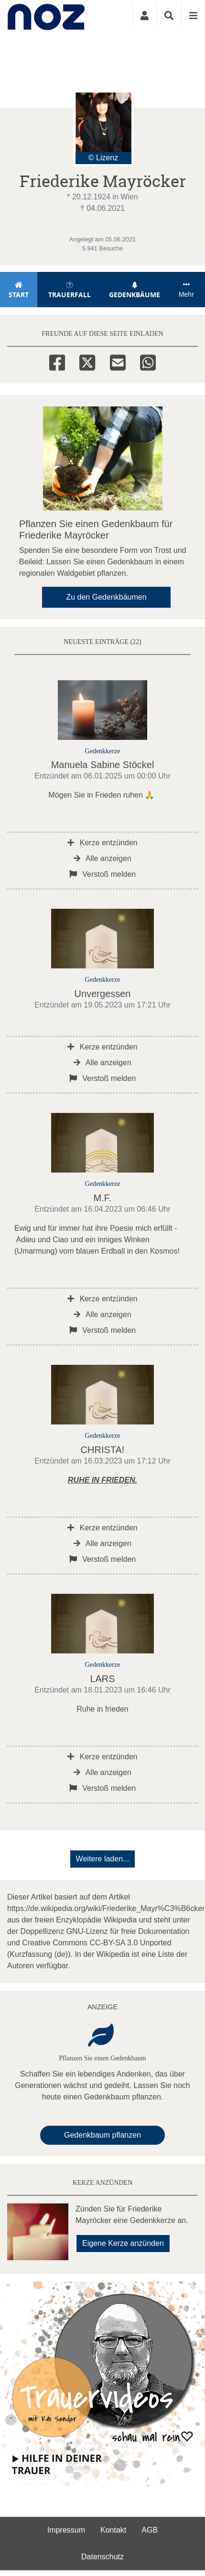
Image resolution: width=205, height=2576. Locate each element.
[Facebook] (57, 361)
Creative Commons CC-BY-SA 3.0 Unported (96, 1943)
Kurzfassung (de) (39, 1954)
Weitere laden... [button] (102, 1859)
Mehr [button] (186, 289)
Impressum (66, 2530)
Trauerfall (69, 290)
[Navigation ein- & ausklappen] (193, 15)
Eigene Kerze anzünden (123, 2243)
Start (18, 290)
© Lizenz (103, 158)
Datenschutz (102, 2557)
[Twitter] (87, 361)
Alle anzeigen (102, 858)
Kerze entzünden (102, 843)
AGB (149, 2530)
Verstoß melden (102, 874)
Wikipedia (120, 1920)
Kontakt (113, 2530)
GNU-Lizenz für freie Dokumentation (128, 1931)
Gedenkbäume (135, 290)
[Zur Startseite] (51, 15)
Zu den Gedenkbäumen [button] (106, 597)
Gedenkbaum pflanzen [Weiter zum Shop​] (102, 2135)
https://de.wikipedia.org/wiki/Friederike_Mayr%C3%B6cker (106, 1908)
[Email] (118, 361)
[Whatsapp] (148, 361)
